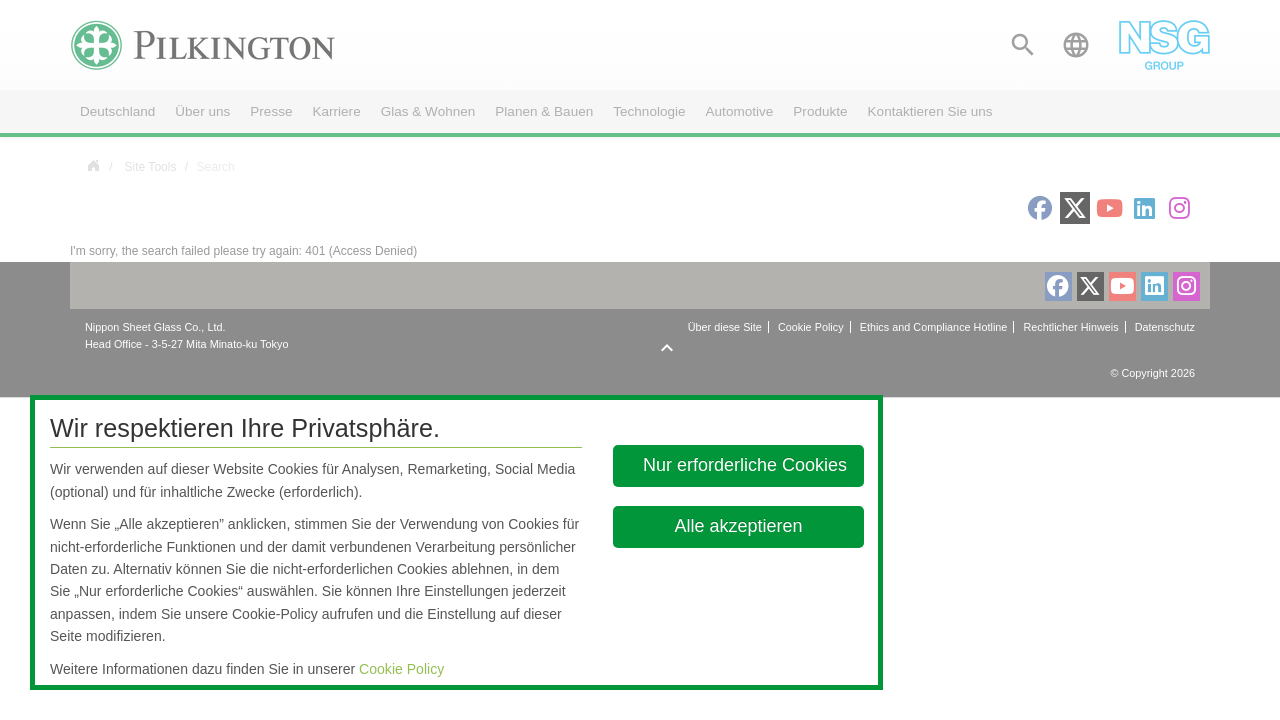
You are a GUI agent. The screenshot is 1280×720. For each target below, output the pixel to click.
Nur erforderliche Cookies (745, 465)
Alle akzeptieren (739, 526)
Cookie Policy (401, 669)
